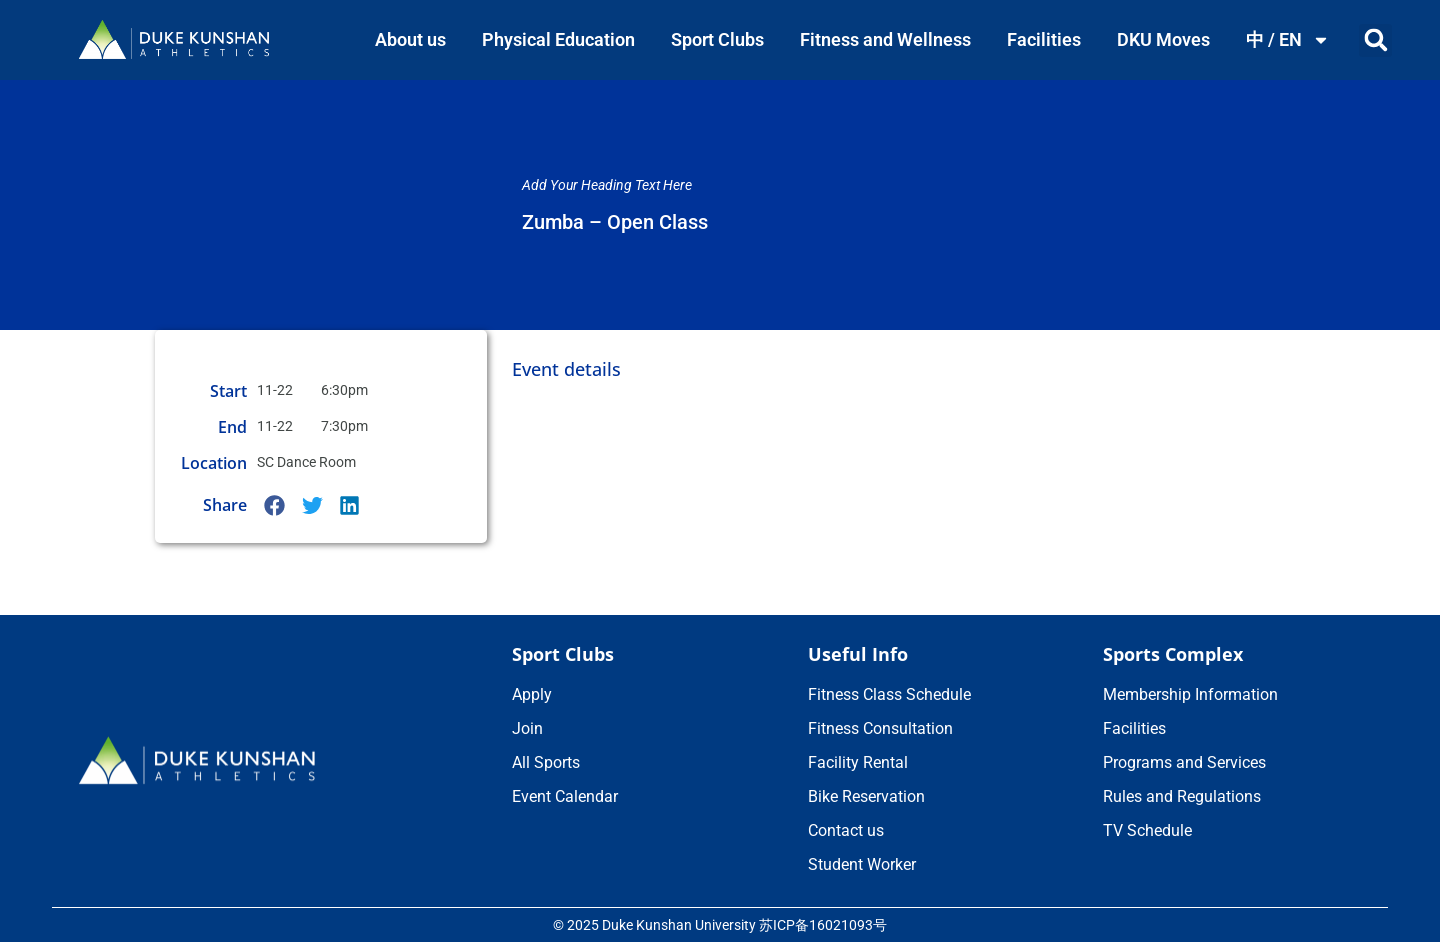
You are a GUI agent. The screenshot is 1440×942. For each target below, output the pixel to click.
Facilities (1044, 39)
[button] (1375, 40)
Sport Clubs (717, 39)
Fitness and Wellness (885, 39)
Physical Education (558, 39)
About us (410, 39)
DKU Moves (1163, 39)
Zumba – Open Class (615, 222)
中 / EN (1288, 40)
